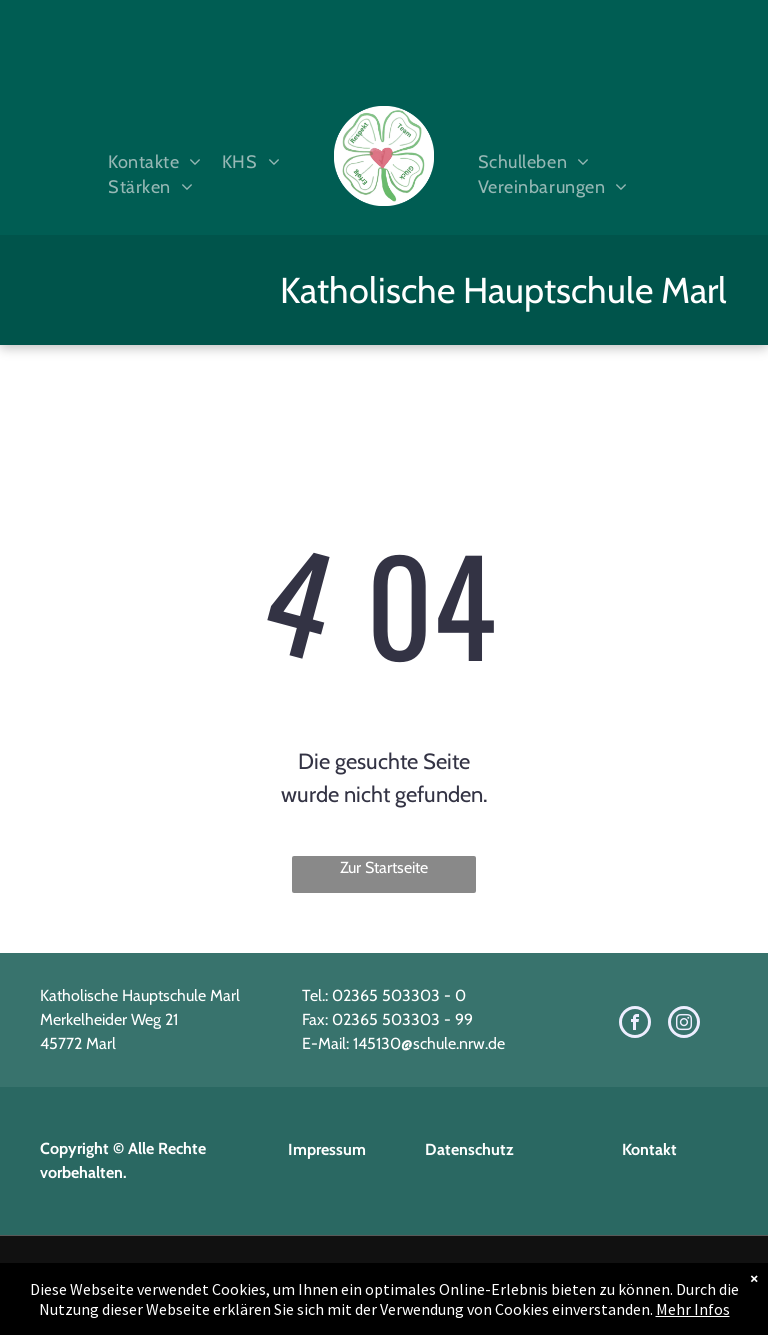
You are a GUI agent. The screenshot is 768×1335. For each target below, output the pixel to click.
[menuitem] (150, 162)
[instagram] (684, 1024)
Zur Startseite (384, 867)
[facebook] (635, 1024)
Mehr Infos (693, 1309)
